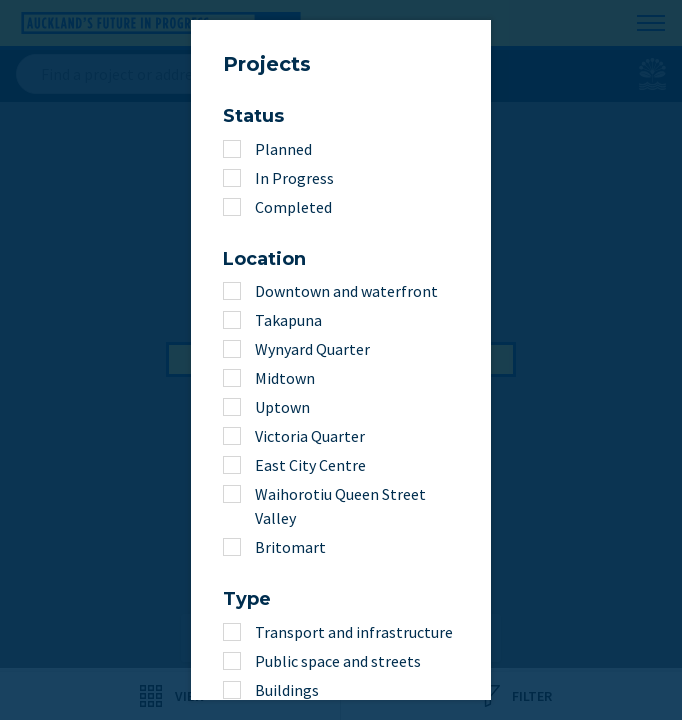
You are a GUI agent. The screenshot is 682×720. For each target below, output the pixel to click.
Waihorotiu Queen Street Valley (340, 506)
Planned (283, 149)
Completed (293, 207)
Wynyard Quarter (312, 349)
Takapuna (288, 320)
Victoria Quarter (310, 436)
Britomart (290, 547)
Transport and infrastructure (354, 632)
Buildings (287, 690)
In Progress (294, 178)
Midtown (285, 378)
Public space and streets (338, 661)
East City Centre (310, 465)
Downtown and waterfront (346, 291)
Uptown (282, 407)
